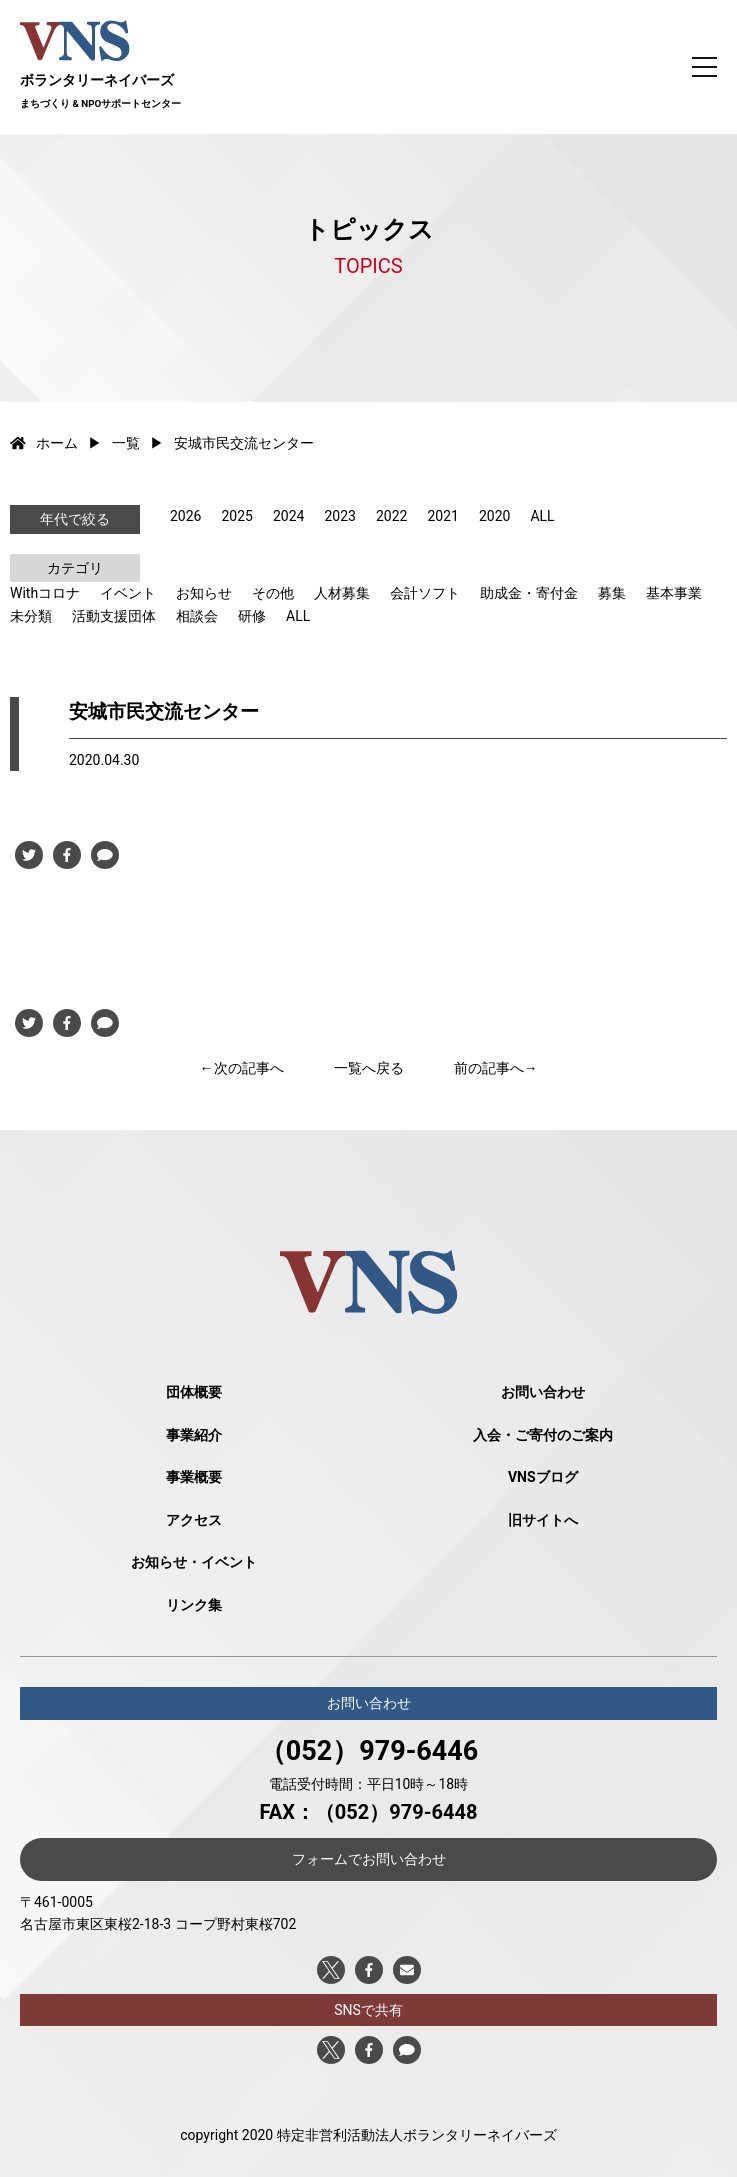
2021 (442, 516)
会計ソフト (425, 593)
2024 (288, 516)
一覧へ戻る (369, 1068)
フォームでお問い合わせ (369, 1859)
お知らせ (204, 593)
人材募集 (342, 593)
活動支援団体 (114, 616)
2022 (391, 516)
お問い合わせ (543, 1392)
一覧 (126, 443)
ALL (542, 516)
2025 (236, 516)
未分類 (31, 616)
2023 (339, 516)
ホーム (44, 443)
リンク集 (194, 1605)
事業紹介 (194, 1435)
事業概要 (194, 1477)
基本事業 (674, 593)
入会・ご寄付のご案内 (543, 1435)
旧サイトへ (543, 1520)
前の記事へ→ (496, 1068)
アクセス (194, 1520)
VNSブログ (543, 1477)
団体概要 (194, 1392)
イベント (128, 593)
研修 (252, 616)
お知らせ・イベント (194, 1562)
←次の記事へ (242, 1068)
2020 (494, 516)
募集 (612, 593)
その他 (273, 593)
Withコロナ (45, 593)
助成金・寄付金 (529, 593)
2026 (185, 516)
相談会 (197, 616)
